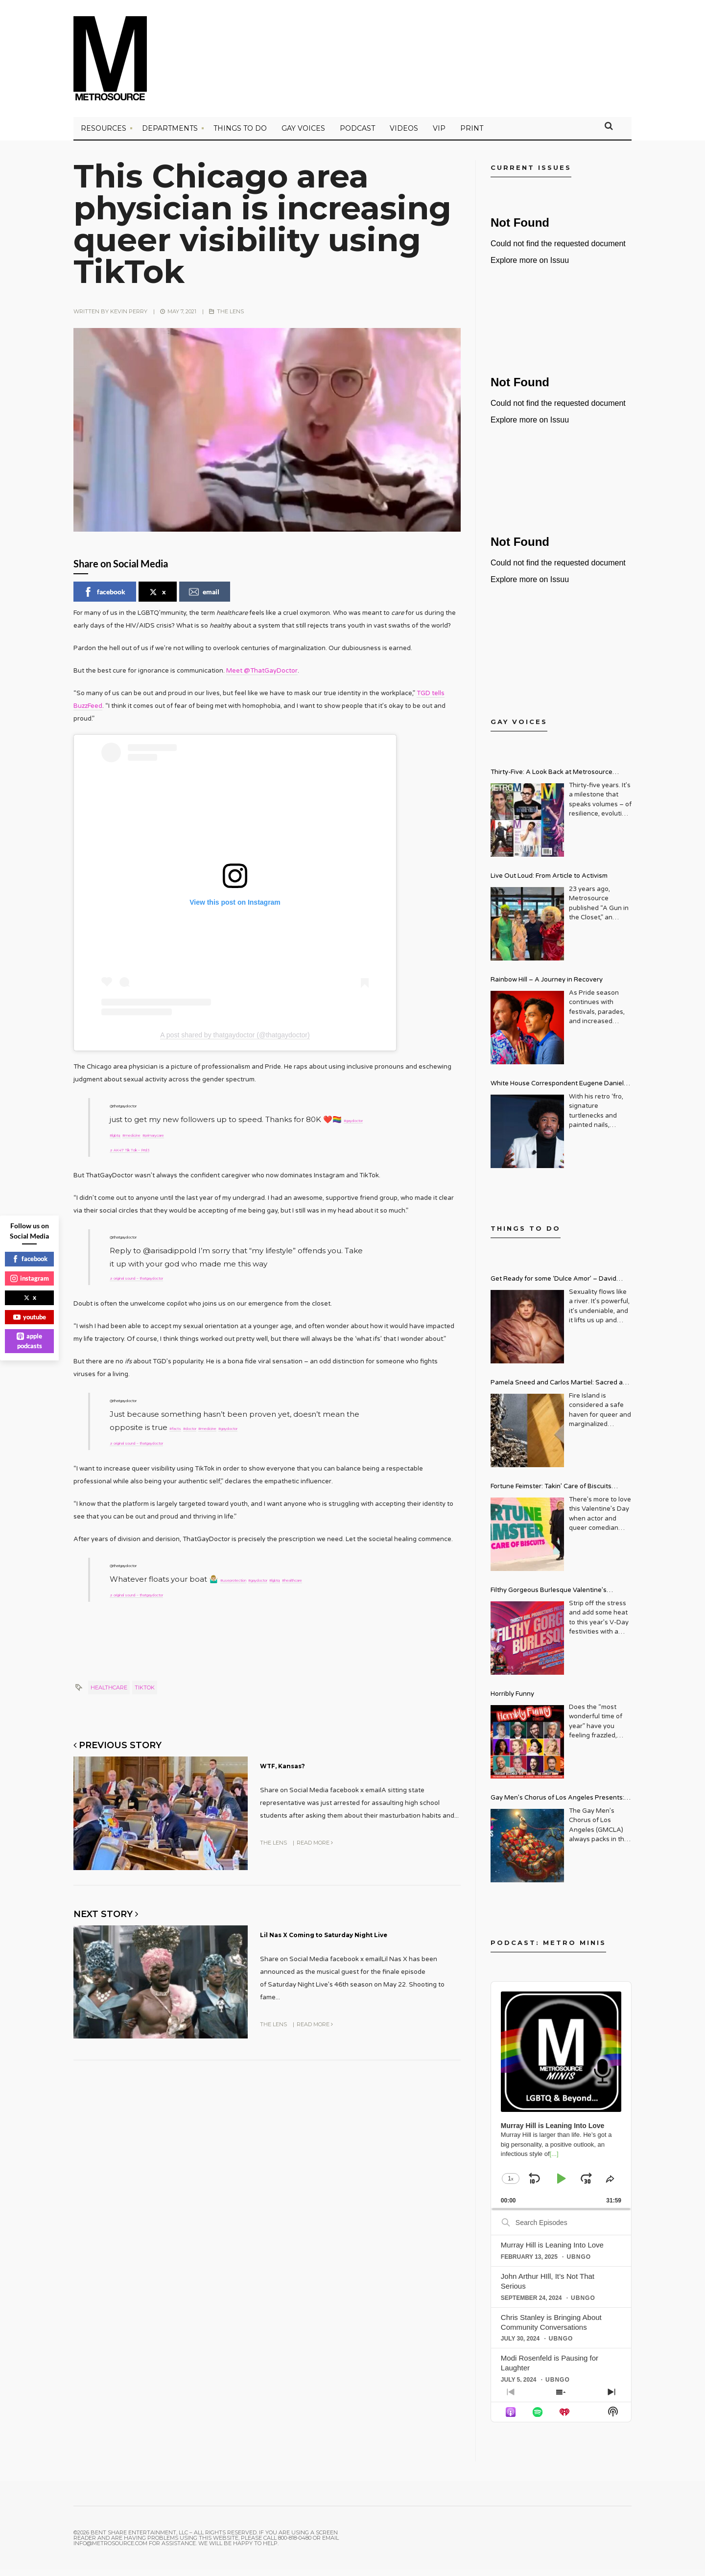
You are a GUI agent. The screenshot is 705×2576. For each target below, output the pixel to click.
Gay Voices (303, 134)
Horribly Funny (512, 1700)
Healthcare (109, 1689)
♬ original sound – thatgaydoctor (170, 1276)
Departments (170, 134)
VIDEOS (404, 134)
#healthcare (132, 1584)
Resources (103, 134)
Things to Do (240, 134)
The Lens (230, 317)
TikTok (145, 1689)
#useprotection (249, 1571)
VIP (439, 134)
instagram (29, 1278)
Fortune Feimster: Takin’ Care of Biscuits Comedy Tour (551, 1494)
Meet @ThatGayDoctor (262, 677)
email (204, 598)
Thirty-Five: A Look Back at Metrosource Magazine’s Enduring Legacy (551, 779)
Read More (315, 1842)
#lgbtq (167, 1138)
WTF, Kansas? (304, 1766)
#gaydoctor (131, 1138)
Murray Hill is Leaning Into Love (552, 2251)
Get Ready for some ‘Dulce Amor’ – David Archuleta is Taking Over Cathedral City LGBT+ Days (561, 1286)
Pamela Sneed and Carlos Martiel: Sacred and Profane (561, 1390)
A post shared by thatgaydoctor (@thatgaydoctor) (234, 1042)
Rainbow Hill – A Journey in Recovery (547, 986)
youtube (29, 1317)
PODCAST (357, 134)
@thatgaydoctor (140, 1111)
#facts (180, 1424)
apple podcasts (29, 1341)
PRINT (471, 134)
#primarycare (248, 1138)
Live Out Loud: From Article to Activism (549, 882)
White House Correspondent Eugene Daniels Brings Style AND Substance (559, 1091)
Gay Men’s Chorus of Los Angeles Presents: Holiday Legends (557, 1805)
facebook (104, 598)
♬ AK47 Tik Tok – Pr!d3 (150, 1151)
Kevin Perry (128, 317)
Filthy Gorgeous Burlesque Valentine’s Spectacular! (549, 1597)
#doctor (209, 1424)
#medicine (201, 1138)
